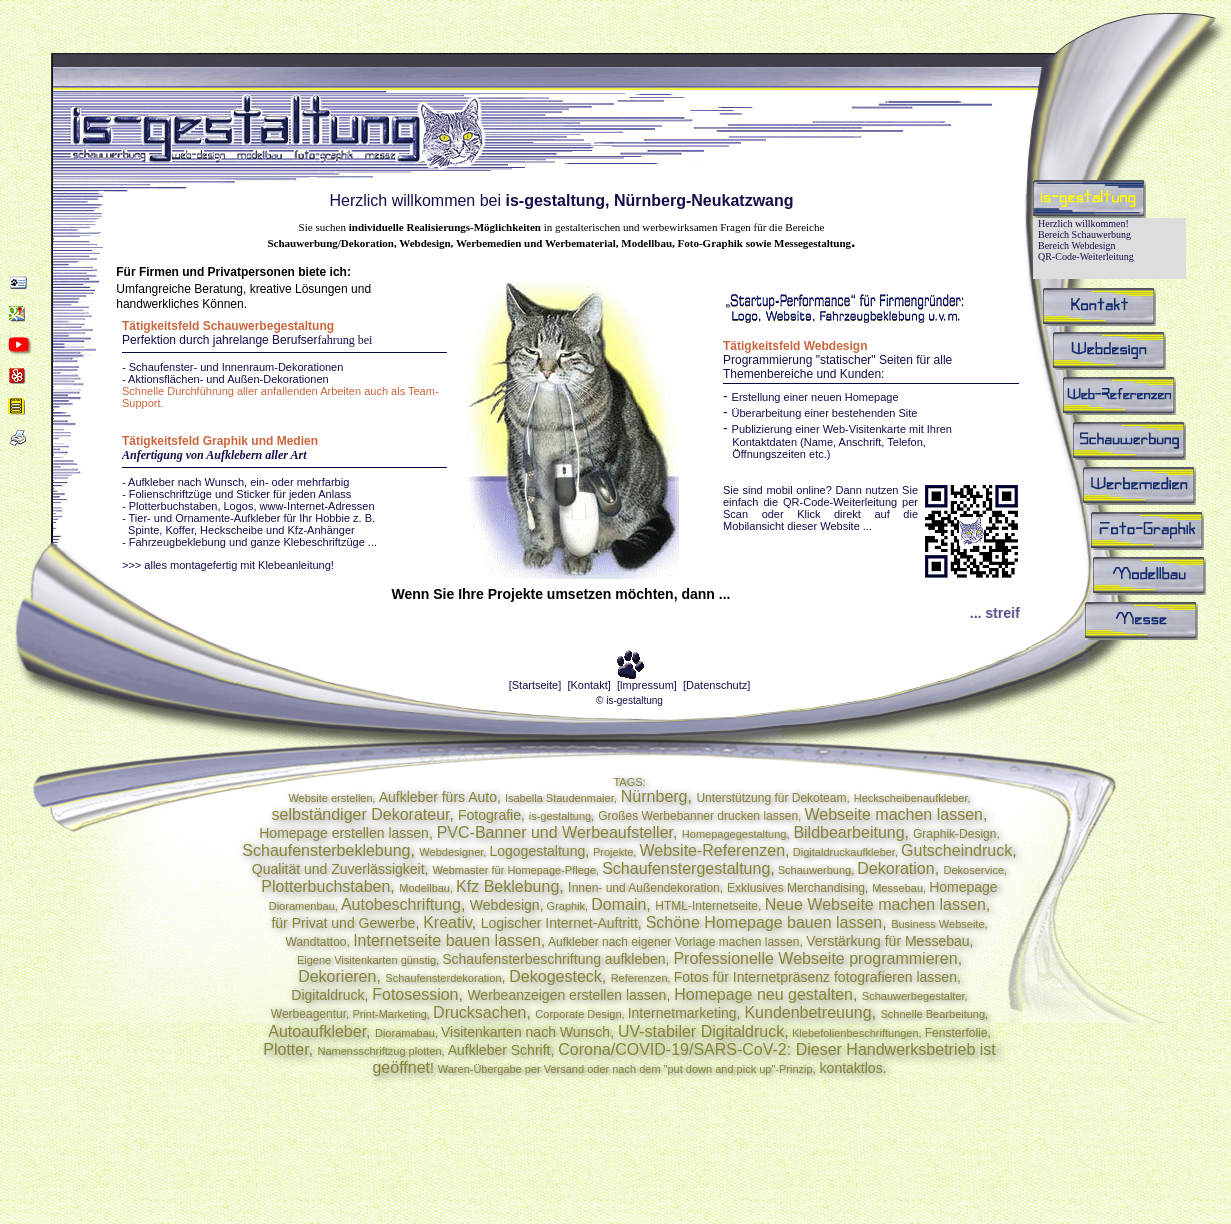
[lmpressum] (647, 685)
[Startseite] (535, 685)
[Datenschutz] (716, 685)
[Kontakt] (588, 685)
